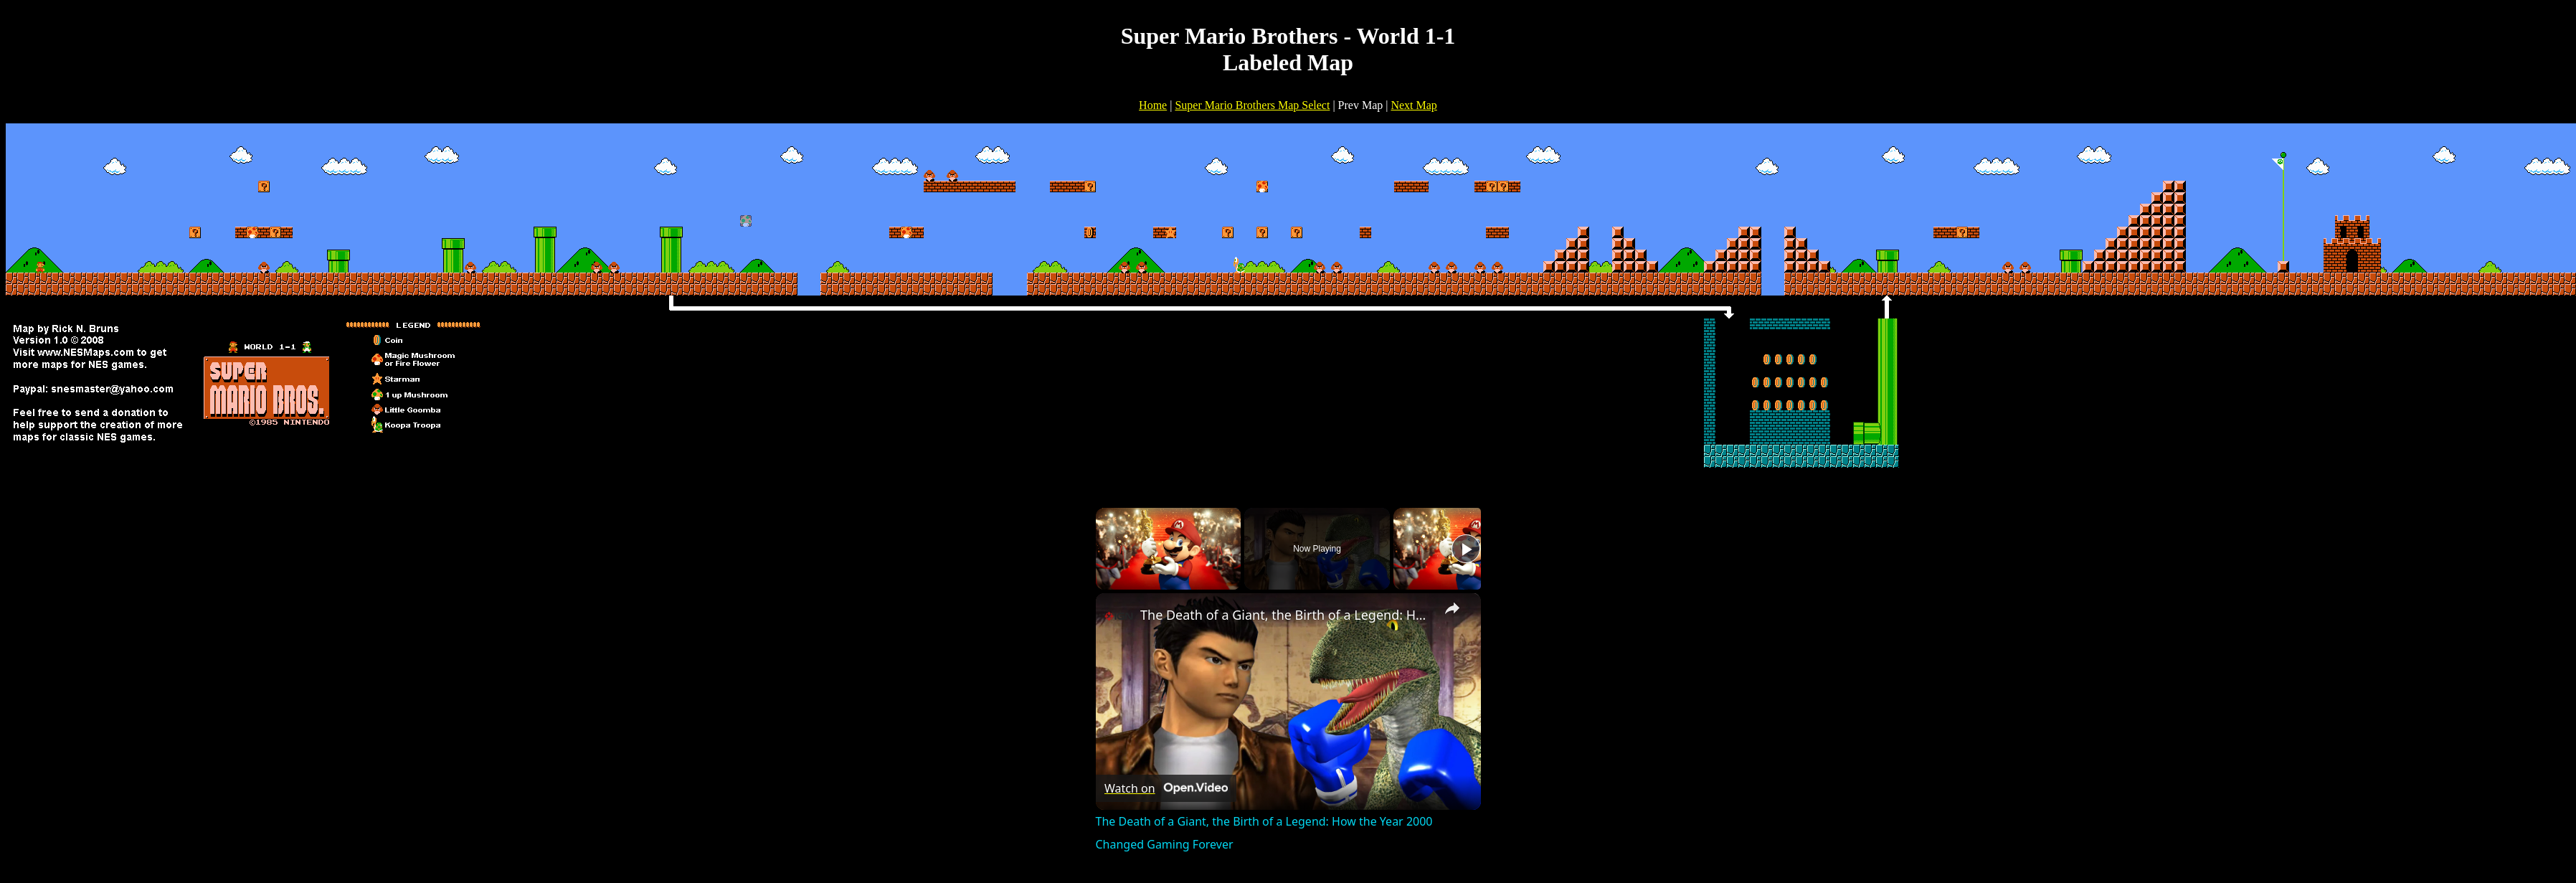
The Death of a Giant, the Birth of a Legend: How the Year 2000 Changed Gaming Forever (1286, 614)
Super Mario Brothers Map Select (1252, 105)
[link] (1118, 616)
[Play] (1466, 548)
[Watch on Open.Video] (1166, 788)
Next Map (1413, 105)
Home (1153, 105)
